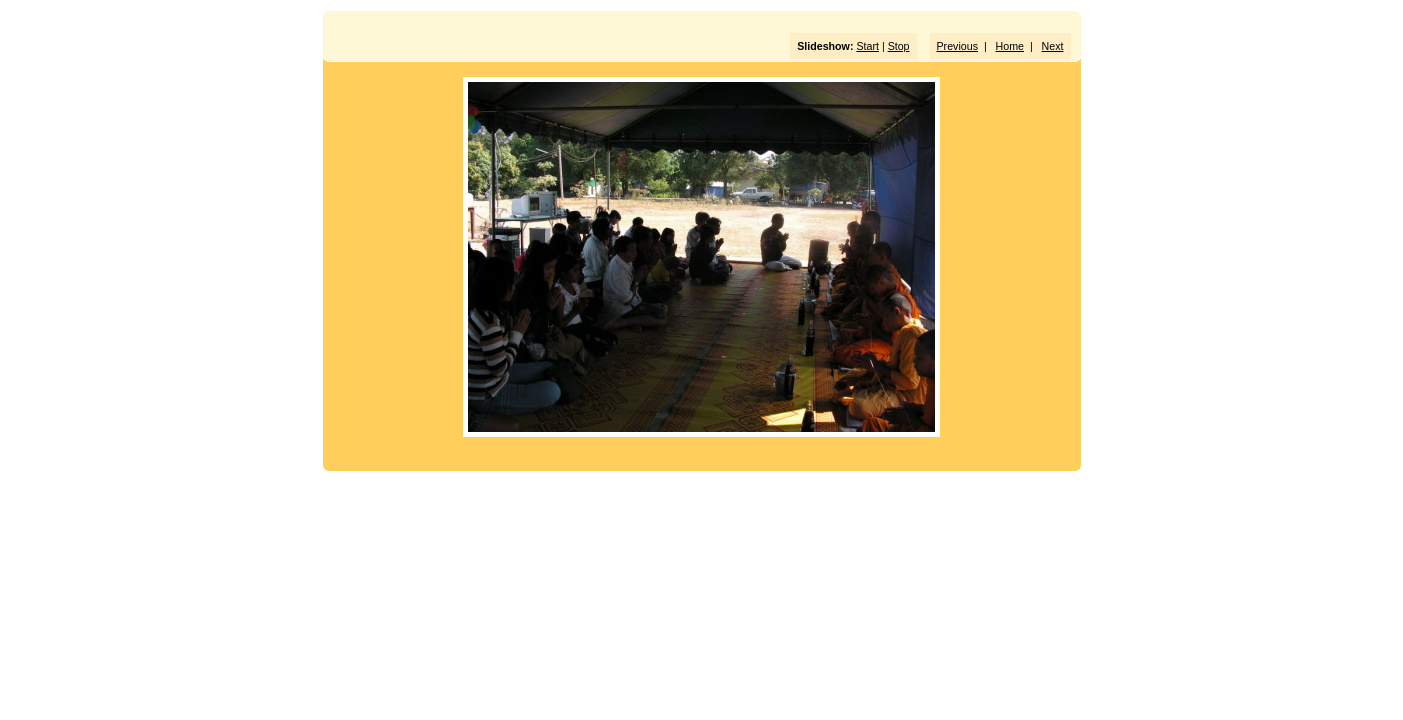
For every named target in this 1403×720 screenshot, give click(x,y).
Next (1053, 46)
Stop (899, 46)
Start (867, 46)
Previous (957, 46)
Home (1010, 46)
